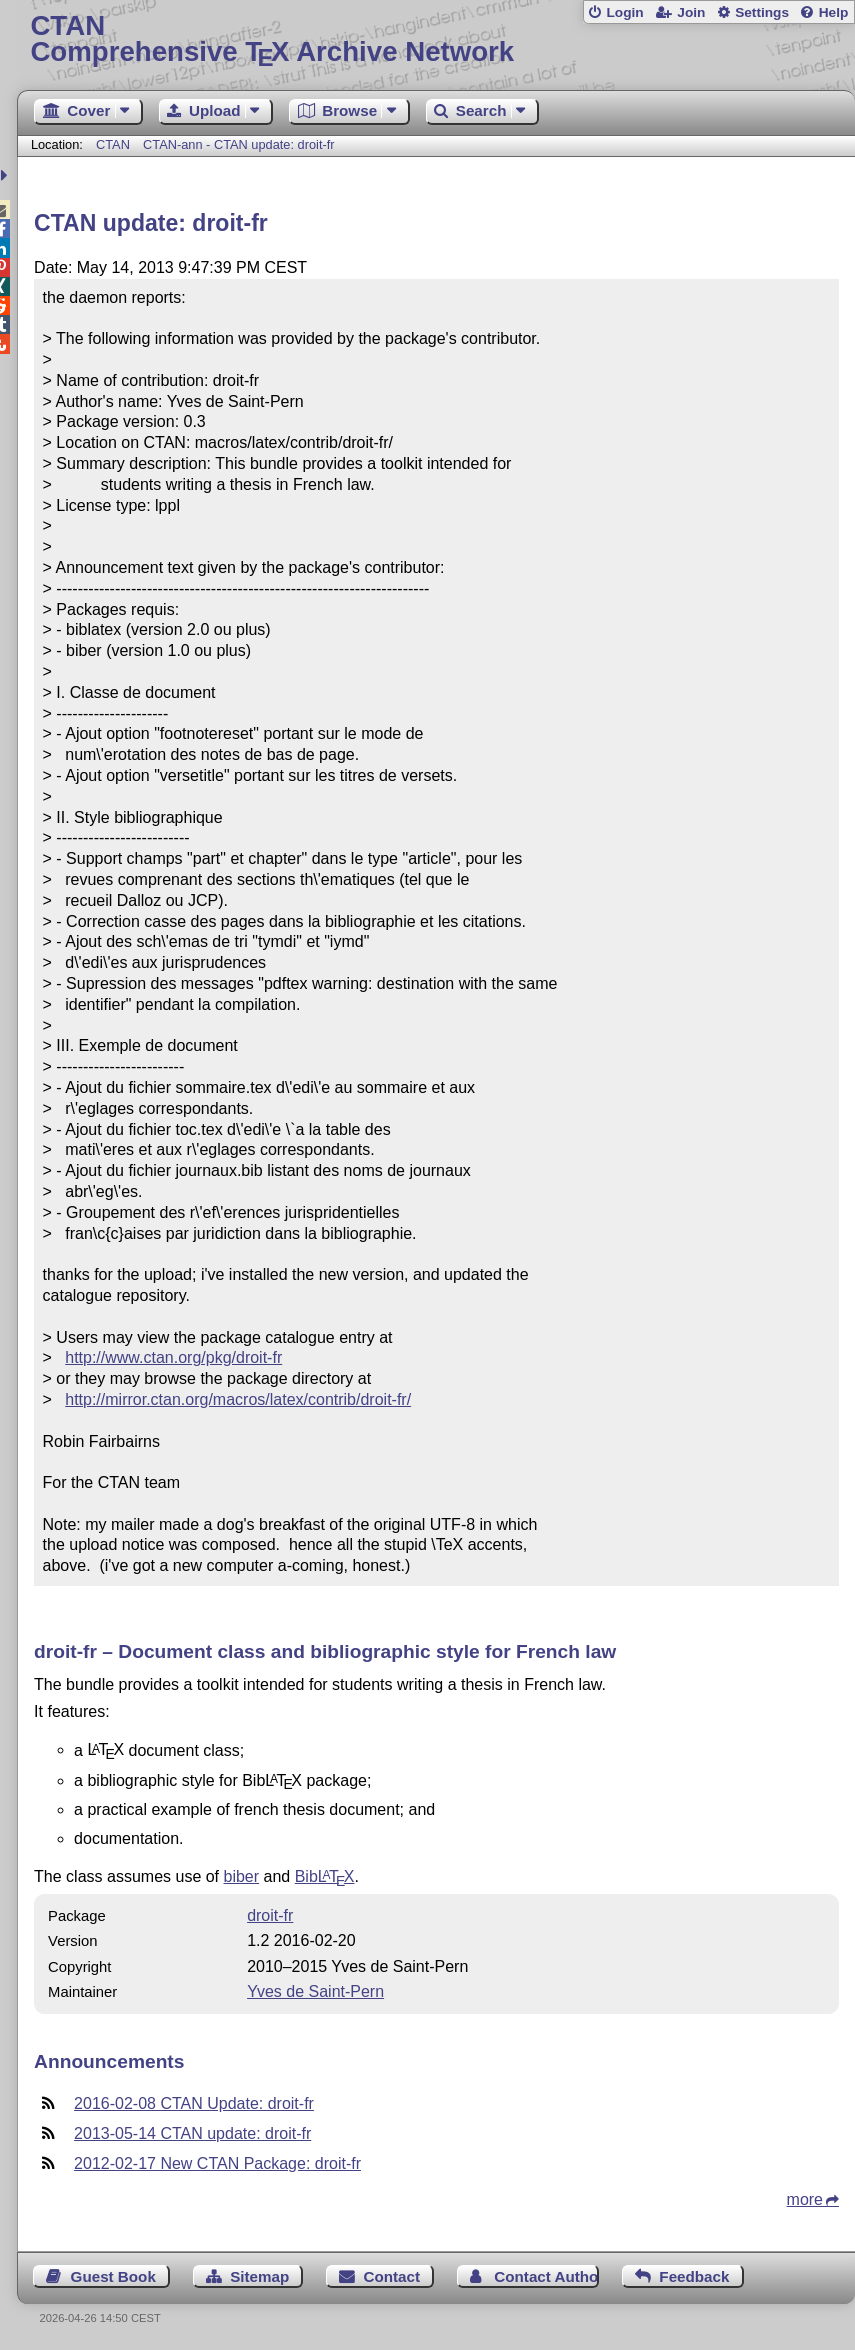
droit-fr (270, 1915)
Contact (392, 2276)
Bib (325, 1876)
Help (834, 12)
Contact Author (546, 2276)
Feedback (694, 2276)
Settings (762, 12)
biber (242, 1876)
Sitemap (259, 2276)
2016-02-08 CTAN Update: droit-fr (194, 2103)
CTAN (113, 144)
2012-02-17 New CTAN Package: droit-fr (217, 2163)
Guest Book (113, 2276)
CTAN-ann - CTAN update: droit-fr (239, 144)
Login (624, 12)
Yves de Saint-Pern (315, 1991)
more (805, 2199)
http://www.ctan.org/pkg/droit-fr (173, 1357)
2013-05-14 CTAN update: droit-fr (192, 2133)
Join (691, 12)
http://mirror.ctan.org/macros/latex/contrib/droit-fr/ (238, 1399)
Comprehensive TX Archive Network (435, 39)
